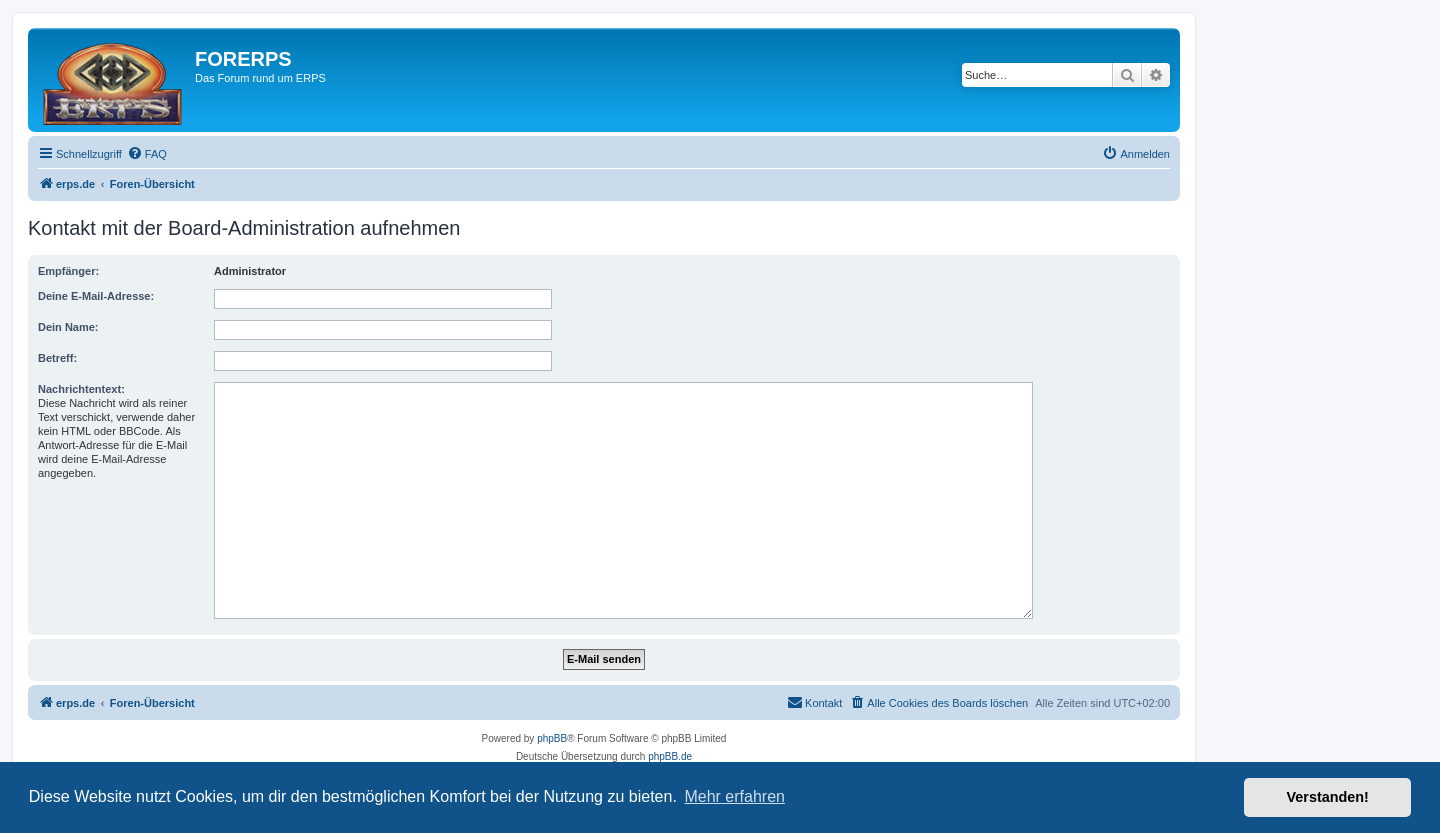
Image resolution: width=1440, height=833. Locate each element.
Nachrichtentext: (81, 389)
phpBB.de (670, 756)
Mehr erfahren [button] (734, 796)
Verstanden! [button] (1328, 797)
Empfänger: (68, 271)
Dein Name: (68, 327)
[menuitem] (147, 154)
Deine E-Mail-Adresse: (96, 296)
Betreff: (57, 358)
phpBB (552, 738)
